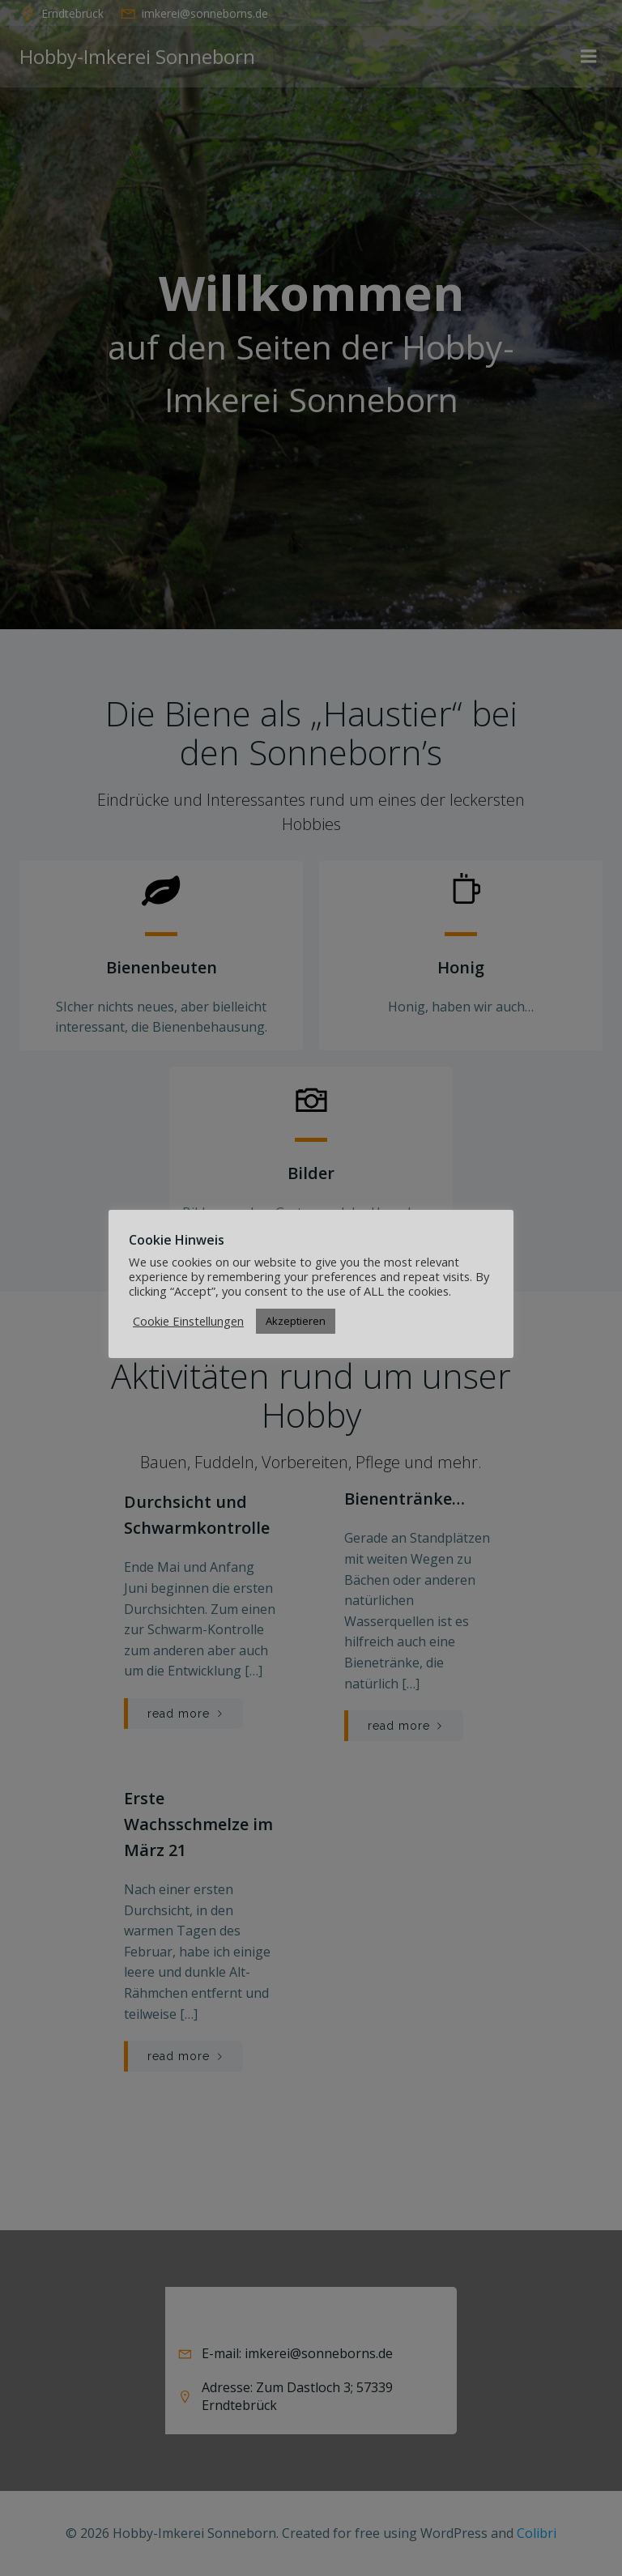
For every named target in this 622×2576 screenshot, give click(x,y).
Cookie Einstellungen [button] (188, 1321)
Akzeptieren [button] (296, 1321)
